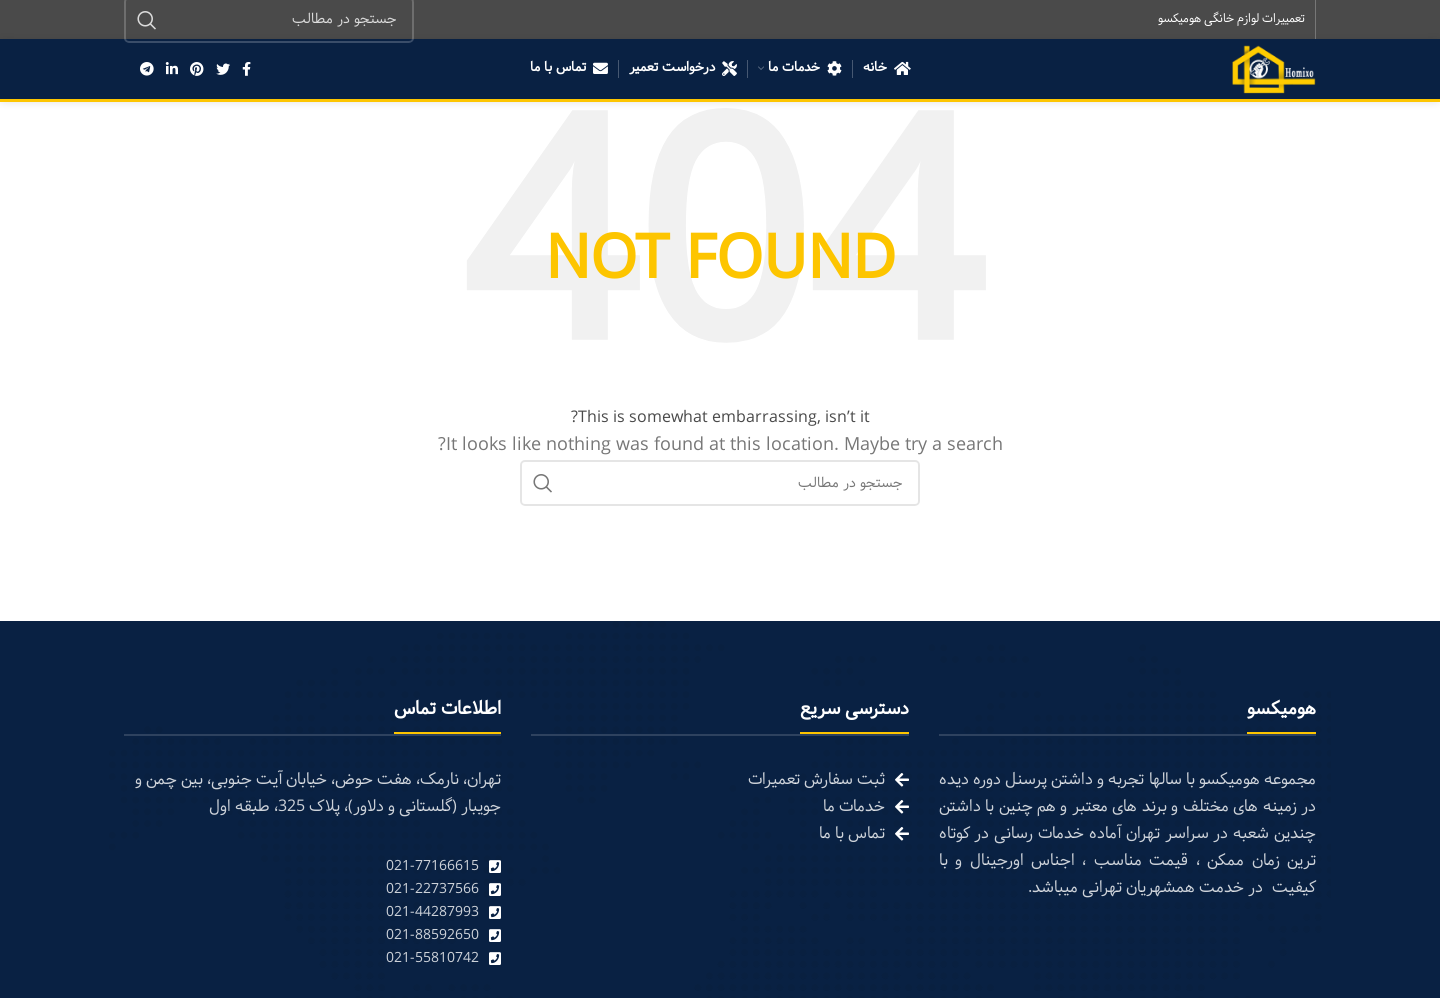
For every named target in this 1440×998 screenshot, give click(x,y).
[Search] (720, 484)
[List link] (312, 867)
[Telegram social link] (147, 70)
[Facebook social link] (246, 70)
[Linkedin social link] (172, 70)
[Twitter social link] (223, 70)
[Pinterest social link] (197, 70)
